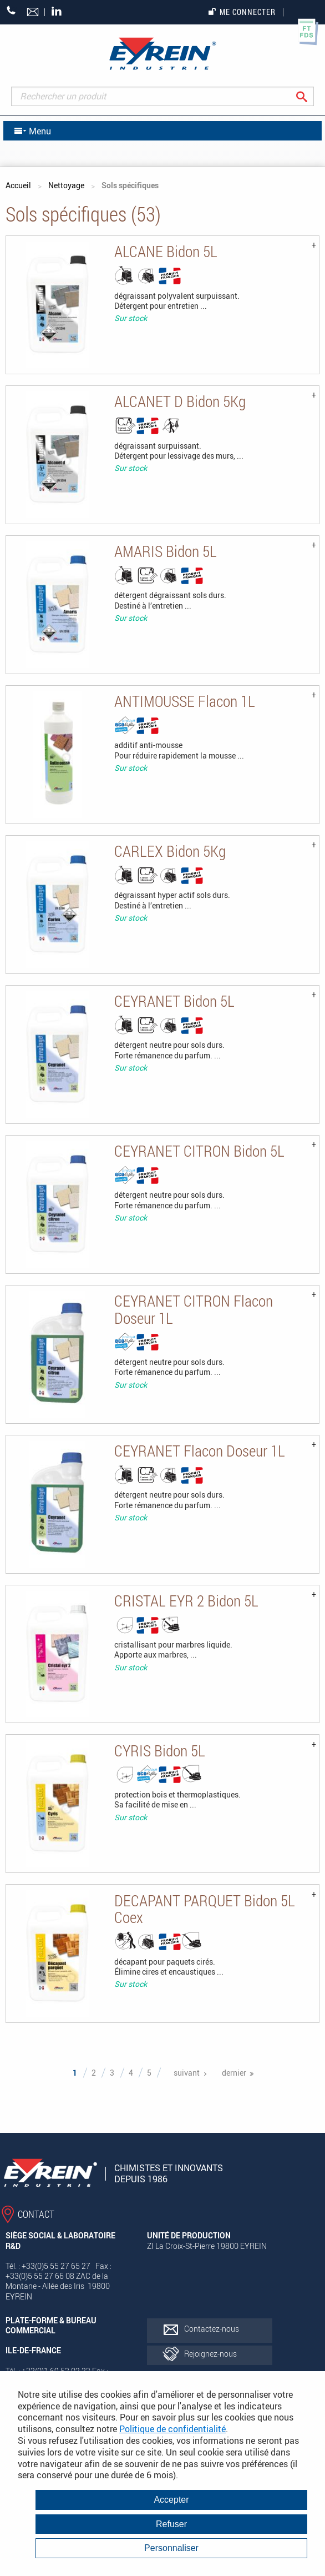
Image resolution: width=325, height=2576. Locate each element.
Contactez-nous (211, 2328)
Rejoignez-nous (210, 2353)
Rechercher (310, 96)
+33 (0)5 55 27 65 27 (11, 10)
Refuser (171, 2524)
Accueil (18, 185)
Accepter (171, 2499)
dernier (234, 2072)
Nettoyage (66, 185)
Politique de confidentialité (172, 2429)
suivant (187, 2072)
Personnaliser (171, 2548)
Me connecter (242, 12)
